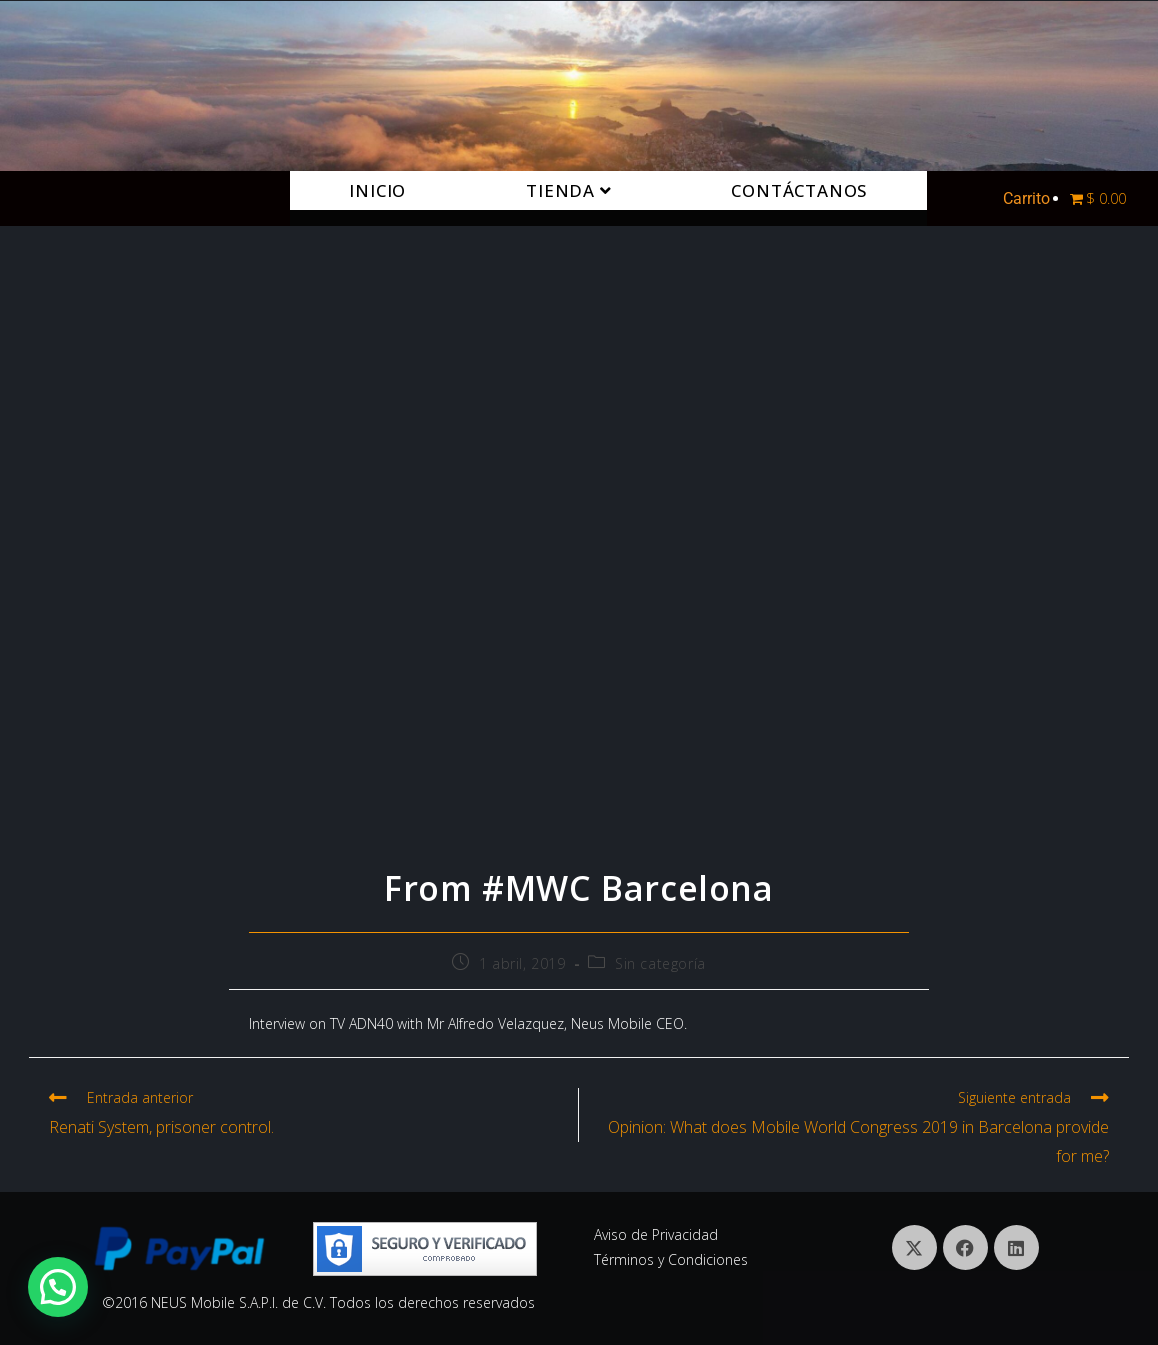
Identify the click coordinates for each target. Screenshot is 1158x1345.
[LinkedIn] (1016, 1247)
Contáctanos (799, 190)
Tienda (568, 190)
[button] (58, 1287)
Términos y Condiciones (671, 1259)
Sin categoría (660, 963)
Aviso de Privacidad (656, 1234)
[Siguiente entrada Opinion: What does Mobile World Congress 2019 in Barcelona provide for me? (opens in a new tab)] (854, 1129)
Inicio (377, 190)
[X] (914, 1247)
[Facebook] (965, 1247)
